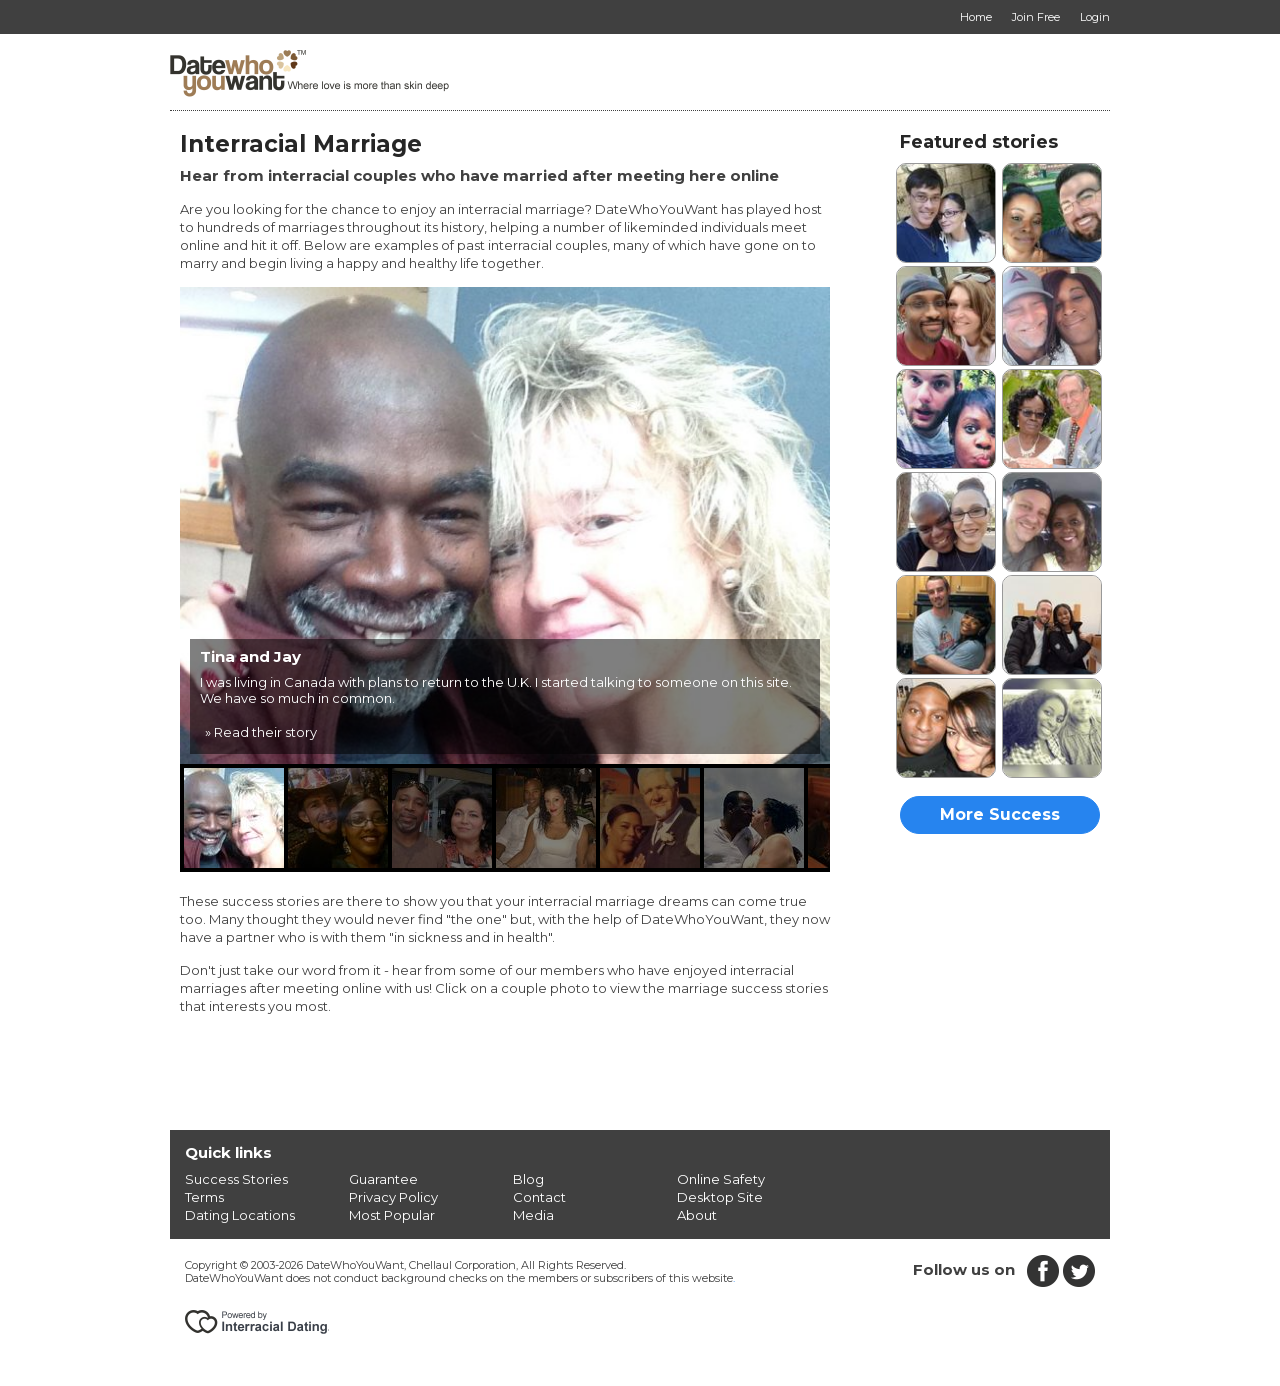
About (697, 1215)
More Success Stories (1000, 819)
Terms (204, 1197)
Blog (528, 1179)
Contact (539, 1197)
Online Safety (721, 1179)
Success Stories (236, 1179)
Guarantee (383, 1179)
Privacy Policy (393, 1197)
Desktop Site (720, 1197)
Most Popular (392, 1215)
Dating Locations (240, 1215)
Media (533, 1215)
